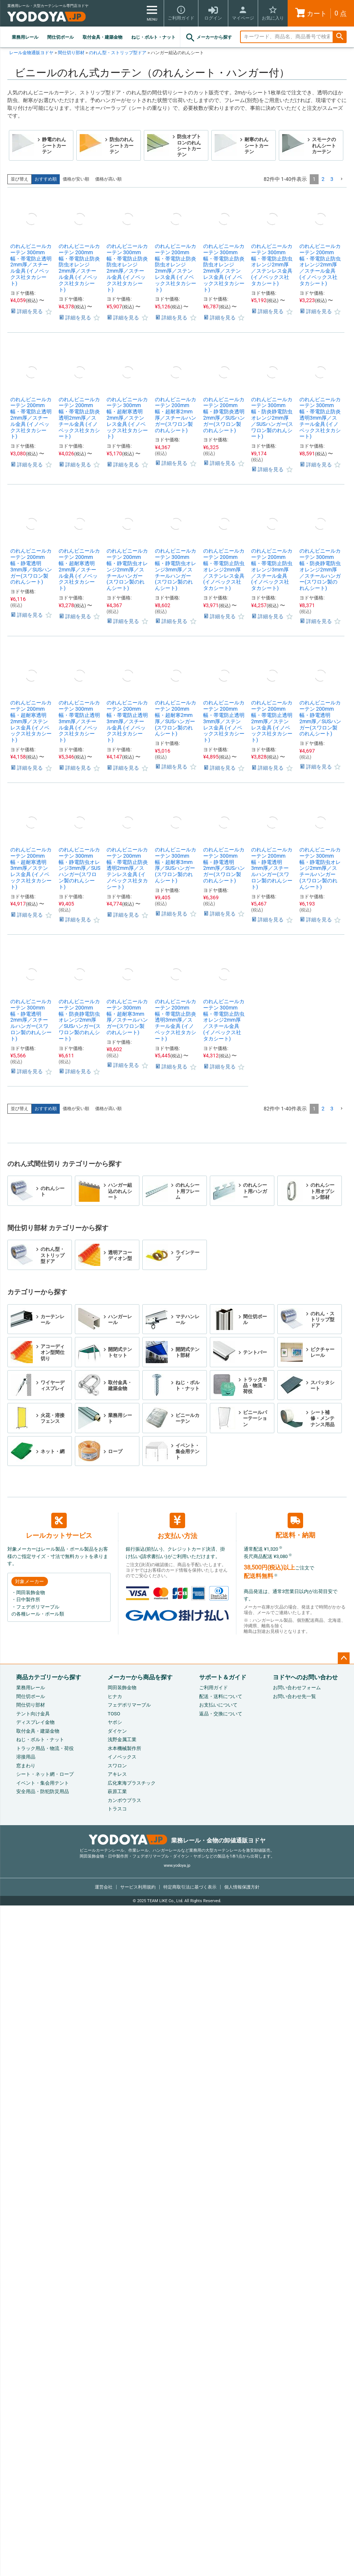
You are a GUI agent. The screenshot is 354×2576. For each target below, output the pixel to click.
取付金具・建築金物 (102, 37)
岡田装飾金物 (122, 1687)
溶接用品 (25, 1757)
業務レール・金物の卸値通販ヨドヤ (177, 1840)
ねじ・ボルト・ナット (153, 37)
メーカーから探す (208, 37)
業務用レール (25, 37)
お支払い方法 (177, 1526)
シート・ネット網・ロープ (45, 1774)
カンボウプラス (124, 1800)
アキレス (117, 1774)
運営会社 (103, 1887)
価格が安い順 (76, 179)
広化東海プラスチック (132, 1783)
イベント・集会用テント (42, 1783)
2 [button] (323, 179)
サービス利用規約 (138, 1887)
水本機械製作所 (124, 1748)
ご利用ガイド (213, 1687)
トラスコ (117, 1809)
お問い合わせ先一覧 (294, 1696)
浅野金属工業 (122, 1739)
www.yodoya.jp (177, 1865)
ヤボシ (115, 1722)
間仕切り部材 (71, 52)
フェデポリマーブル (129, 1705)
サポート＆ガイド (222, 1677)
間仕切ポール (60, 37)
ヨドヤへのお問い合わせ (305, 1677)
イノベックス (122, 1757)
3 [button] (331, 179)
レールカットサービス (59, 1526)
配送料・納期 (295, 1526)
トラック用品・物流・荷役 (45, 1748)
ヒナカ (115, 1696)
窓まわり (25, 1765)
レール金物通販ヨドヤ (31, 52)
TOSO (114, 1713)
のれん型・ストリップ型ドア (117, 52)
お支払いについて (218, 1705)
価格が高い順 (108, 179)
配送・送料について (220, 1696)
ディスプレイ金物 (35, 1722)
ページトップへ (344, 1658)
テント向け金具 (33, 1713)
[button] (341, 179)
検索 (339, 37)
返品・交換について (220, 1713)
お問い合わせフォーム (297, 1687)
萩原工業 (117, 1791)
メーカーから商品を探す (140, 1677)
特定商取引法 (189, 1887)
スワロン (117, 1765)
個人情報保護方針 (242, 1887)
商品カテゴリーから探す (48, 1677)
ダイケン (117, 1731)
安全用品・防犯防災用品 (42, 1791)
